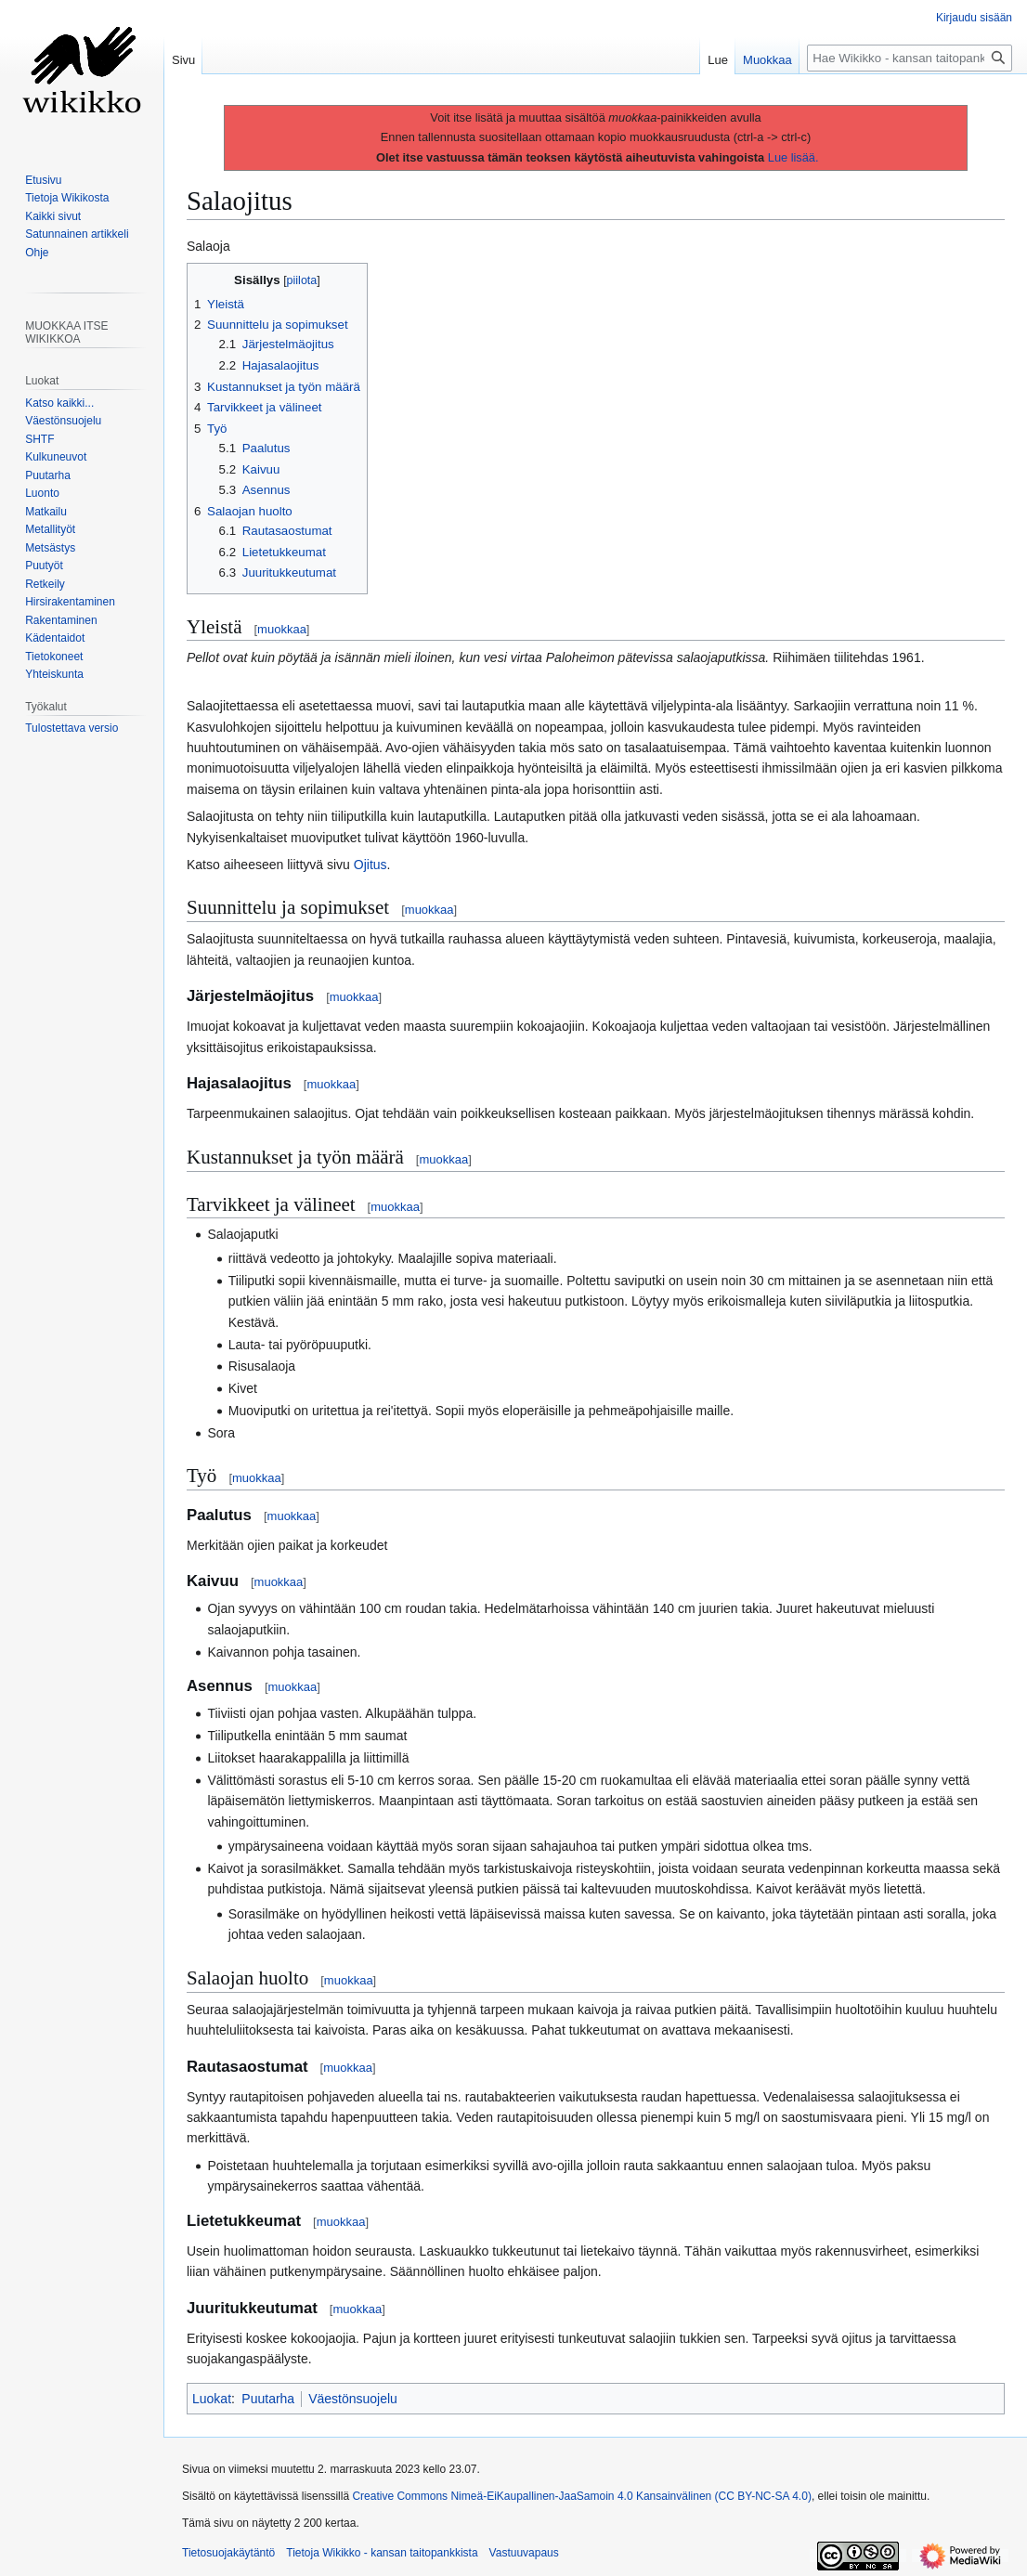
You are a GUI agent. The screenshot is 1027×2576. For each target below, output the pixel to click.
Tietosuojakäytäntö (228, 2552)
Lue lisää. (793, 157)
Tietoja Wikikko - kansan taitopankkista (381, 2552)
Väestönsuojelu (352, 2398)
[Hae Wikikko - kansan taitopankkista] (909, 58)
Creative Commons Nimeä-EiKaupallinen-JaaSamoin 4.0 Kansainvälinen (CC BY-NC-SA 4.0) (581, 2496)
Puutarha (267, 2398)
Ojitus (370, 864)
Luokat (211, 2398)
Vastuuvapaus (524, 2552)
